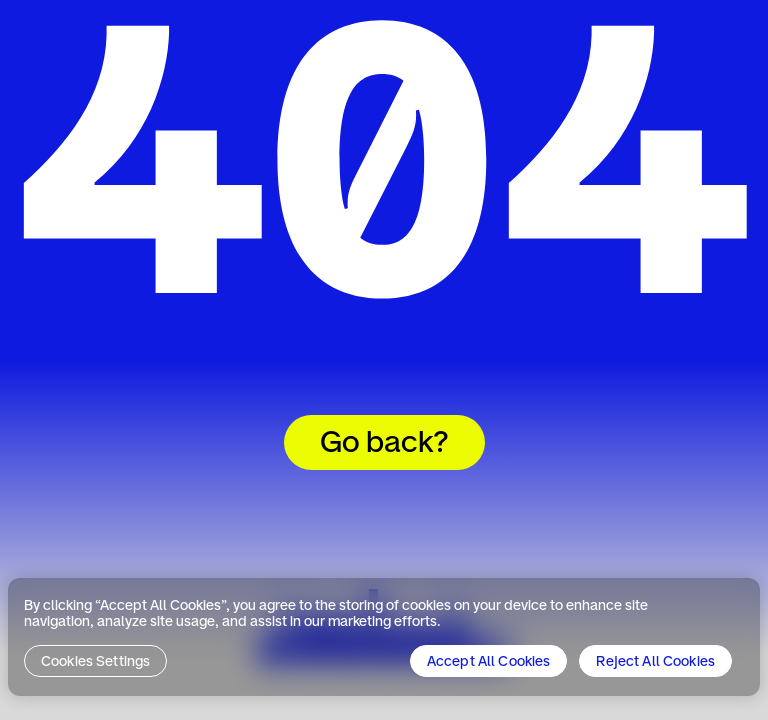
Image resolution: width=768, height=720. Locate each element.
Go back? (384, 444)
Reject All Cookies (655, 662)
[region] (384, 637)
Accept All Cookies (489, 662)
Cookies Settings (95, 662)
